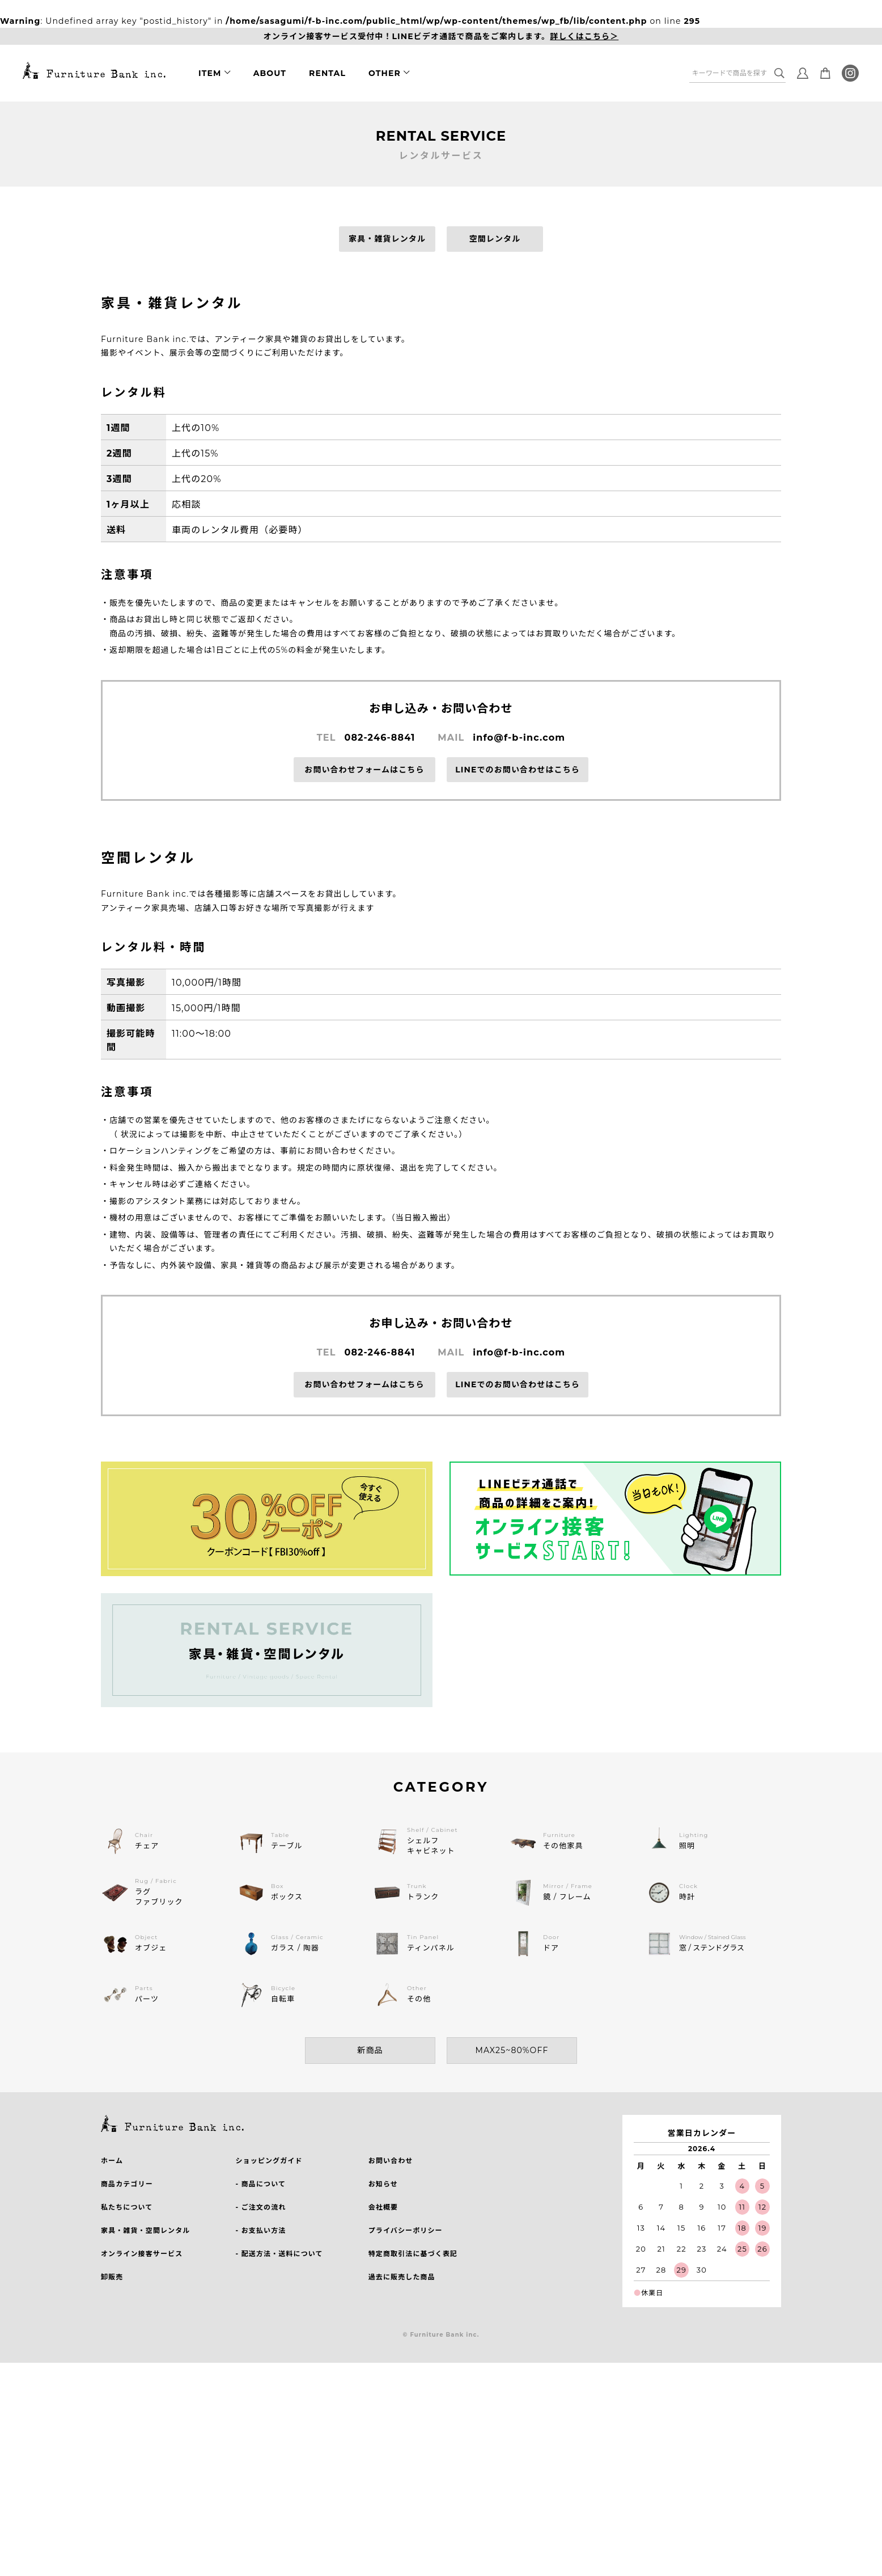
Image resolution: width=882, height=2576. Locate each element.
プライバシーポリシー (405, 2230)
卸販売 (112, 2277)
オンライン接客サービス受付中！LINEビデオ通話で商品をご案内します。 (441, 36)
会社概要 (383, 2207)
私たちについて (126, 2207)
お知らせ (383, 2184)
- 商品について (260, 2184)
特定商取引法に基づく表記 (412, 2253)
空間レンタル (495, 239)
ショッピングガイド (268, 2160)
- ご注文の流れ (260, 2207)
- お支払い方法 (260, 2230)
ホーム (112, 2160)
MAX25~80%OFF (512, 2050)
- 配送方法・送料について (279, 2253)
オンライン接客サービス (142, 2253)
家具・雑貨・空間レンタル (145, 2230)
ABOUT (269, 73)
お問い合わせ (390, 2160)
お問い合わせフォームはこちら (364, 770)
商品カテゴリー (127, 2184)
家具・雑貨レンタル (387, 239)
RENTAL (327, 73)
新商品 (370, 2050)
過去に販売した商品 (401, 2277)
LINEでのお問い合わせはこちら (517, 770)
